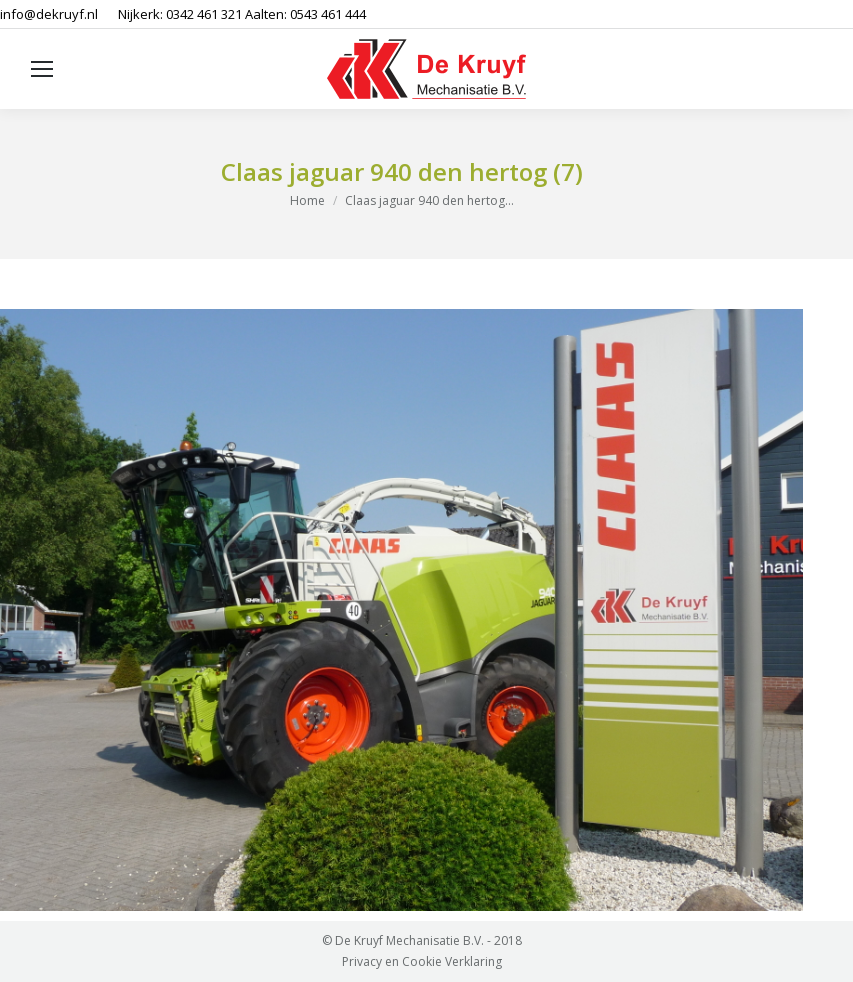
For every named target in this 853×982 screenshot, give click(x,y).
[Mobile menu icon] (42, 69)
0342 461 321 (204, 14)
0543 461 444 (328, 14)
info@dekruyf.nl (49, 14)
